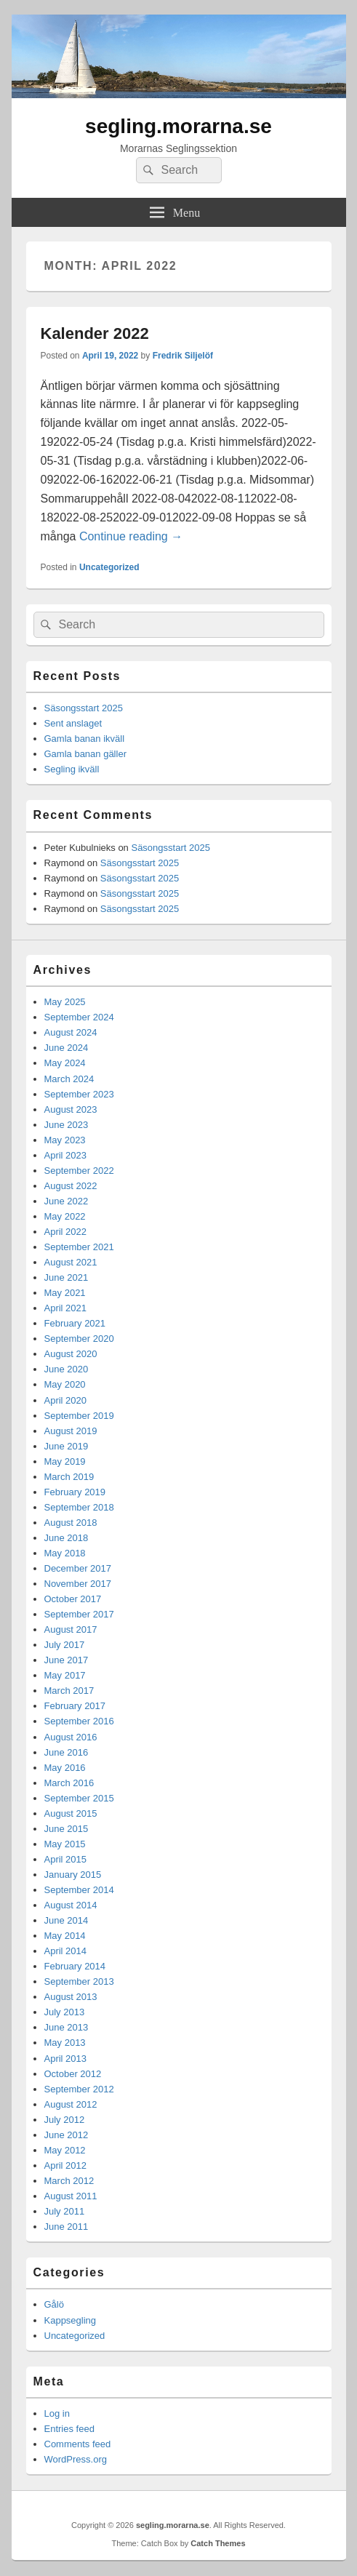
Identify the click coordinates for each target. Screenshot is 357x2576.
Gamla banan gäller (85, 753)
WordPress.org (75, 2459)
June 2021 (66, 1277)
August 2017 (70, 1629)
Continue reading (130, 536)
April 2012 (65, 2165)
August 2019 (70, 1430)
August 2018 (70, 1522)
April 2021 (65, 1308)
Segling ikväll (72, 769)
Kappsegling (70, 2320)
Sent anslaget (73, 723)
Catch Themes (217, 2543)
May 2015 (65, 1844)
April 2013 (65, 2058)
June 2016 (66, 1752)
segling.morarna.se (178, 126)
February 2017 (75, 1705)
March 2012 (69, 2180)
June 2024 (66, 1047)
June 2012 (66, 2134)
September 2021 (79, 1246)
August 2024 (70, 1032)
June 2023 (66, 1124)
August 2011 (70, 2196)
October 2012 (73, 2073)
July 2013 (64, 2012)
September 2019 (79, 1415)
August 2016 (70, 1737)
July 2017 (64, 1644)
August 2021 (70, 1262)
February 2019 (75, 1492)
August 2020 (70, 1353)
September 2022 (79, 1170)
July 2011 (64, 2211)
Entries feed (69, 2428)
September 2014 (79, 1889)
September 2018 (79, 1507)
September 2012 (79, 2089)
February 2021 (75, 1323)
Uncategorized (109, 567)
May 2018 (65, 1553)
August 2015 (70, 1813)
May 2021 (65, 1292)
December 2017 (78, 1568)
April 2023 (65, 1155)
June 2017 (66, 1660)
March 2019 (69, 1476)
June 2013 (66, 2027)
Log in (57, 2413)
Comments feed (77, 2444)
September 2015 (79, 1798)
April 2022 (65, 1231)
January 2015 (73, 1874)
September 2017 (79, 1614)
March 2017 (69, 1690)
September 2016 (79, 1721)
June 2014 (66, 1920)
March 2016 (69, 1782)
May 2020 (65, 1384)
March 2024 (69, 1078)
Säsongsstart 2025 (83, 708)
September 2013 (79, 1981)
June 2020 (66, 1369)
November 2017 (78, 1583)
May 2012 (65, 2150)
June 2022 (66, 1201)
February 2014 (75, 1966)
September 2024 (79, 1017)
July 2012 (64, 2119)
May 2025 (65, 1001)
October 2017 (73, 1598)
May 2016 (65, 1767)
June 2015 (66, 1828)
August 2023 (70, 1109)
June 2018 (66, 1537)
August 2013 (70, 1996)
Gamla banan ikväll (84, 738)
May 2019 (65, 1461)
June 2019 (66, 1446)
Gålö (54, 2304)
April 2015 (65, 1859)
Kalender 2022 (95, 333)
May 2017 (65, 1675)
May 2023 (65, 1140)
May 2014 (65, 1935)
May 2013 (65, 2042)
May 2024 (65, 1062)
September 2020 (79, 1338)
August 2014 (70, 1905)
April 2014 (65, 1950)
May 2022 (65, 1216)
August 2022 (70, 1185)
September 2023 (79, 1094)
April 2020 (65, 1400)
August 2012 (70, 2104)
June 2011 (66, 2226)
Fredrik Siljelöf (183, 356)
